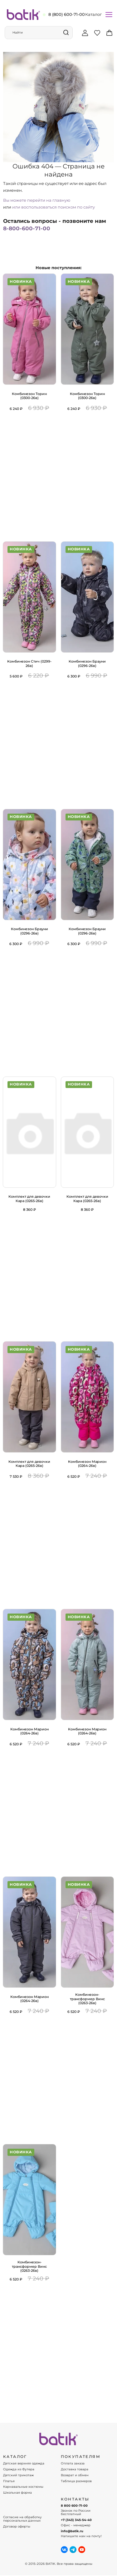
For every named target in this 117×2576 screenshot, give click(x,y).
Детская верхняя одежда (23, 2463)
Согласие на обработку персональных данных (22, 2519)
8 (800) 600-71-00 (66, 14)
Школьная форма (17, 2492)
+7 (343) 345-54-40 (76, 2520)
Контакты (75, 2499)
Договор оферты (16, 2526)
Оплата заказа (73, 2463)
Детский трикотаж (18, 2475)
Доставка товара (74, 2469)
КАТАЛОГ (15, 2456)
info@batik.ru (72, 2531)
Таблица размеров (76, 2481)
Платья (9, 2481)
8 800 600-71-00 (74, 2505)
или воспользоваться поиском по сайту (53, 206)
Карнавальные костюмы (23, 2486)
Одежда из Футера (18, 2469)
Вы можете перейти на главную (36, 200)
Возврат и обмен (75, 2475)
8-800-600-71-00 (26, 228)
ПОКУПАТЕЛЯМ (80, 2456)
